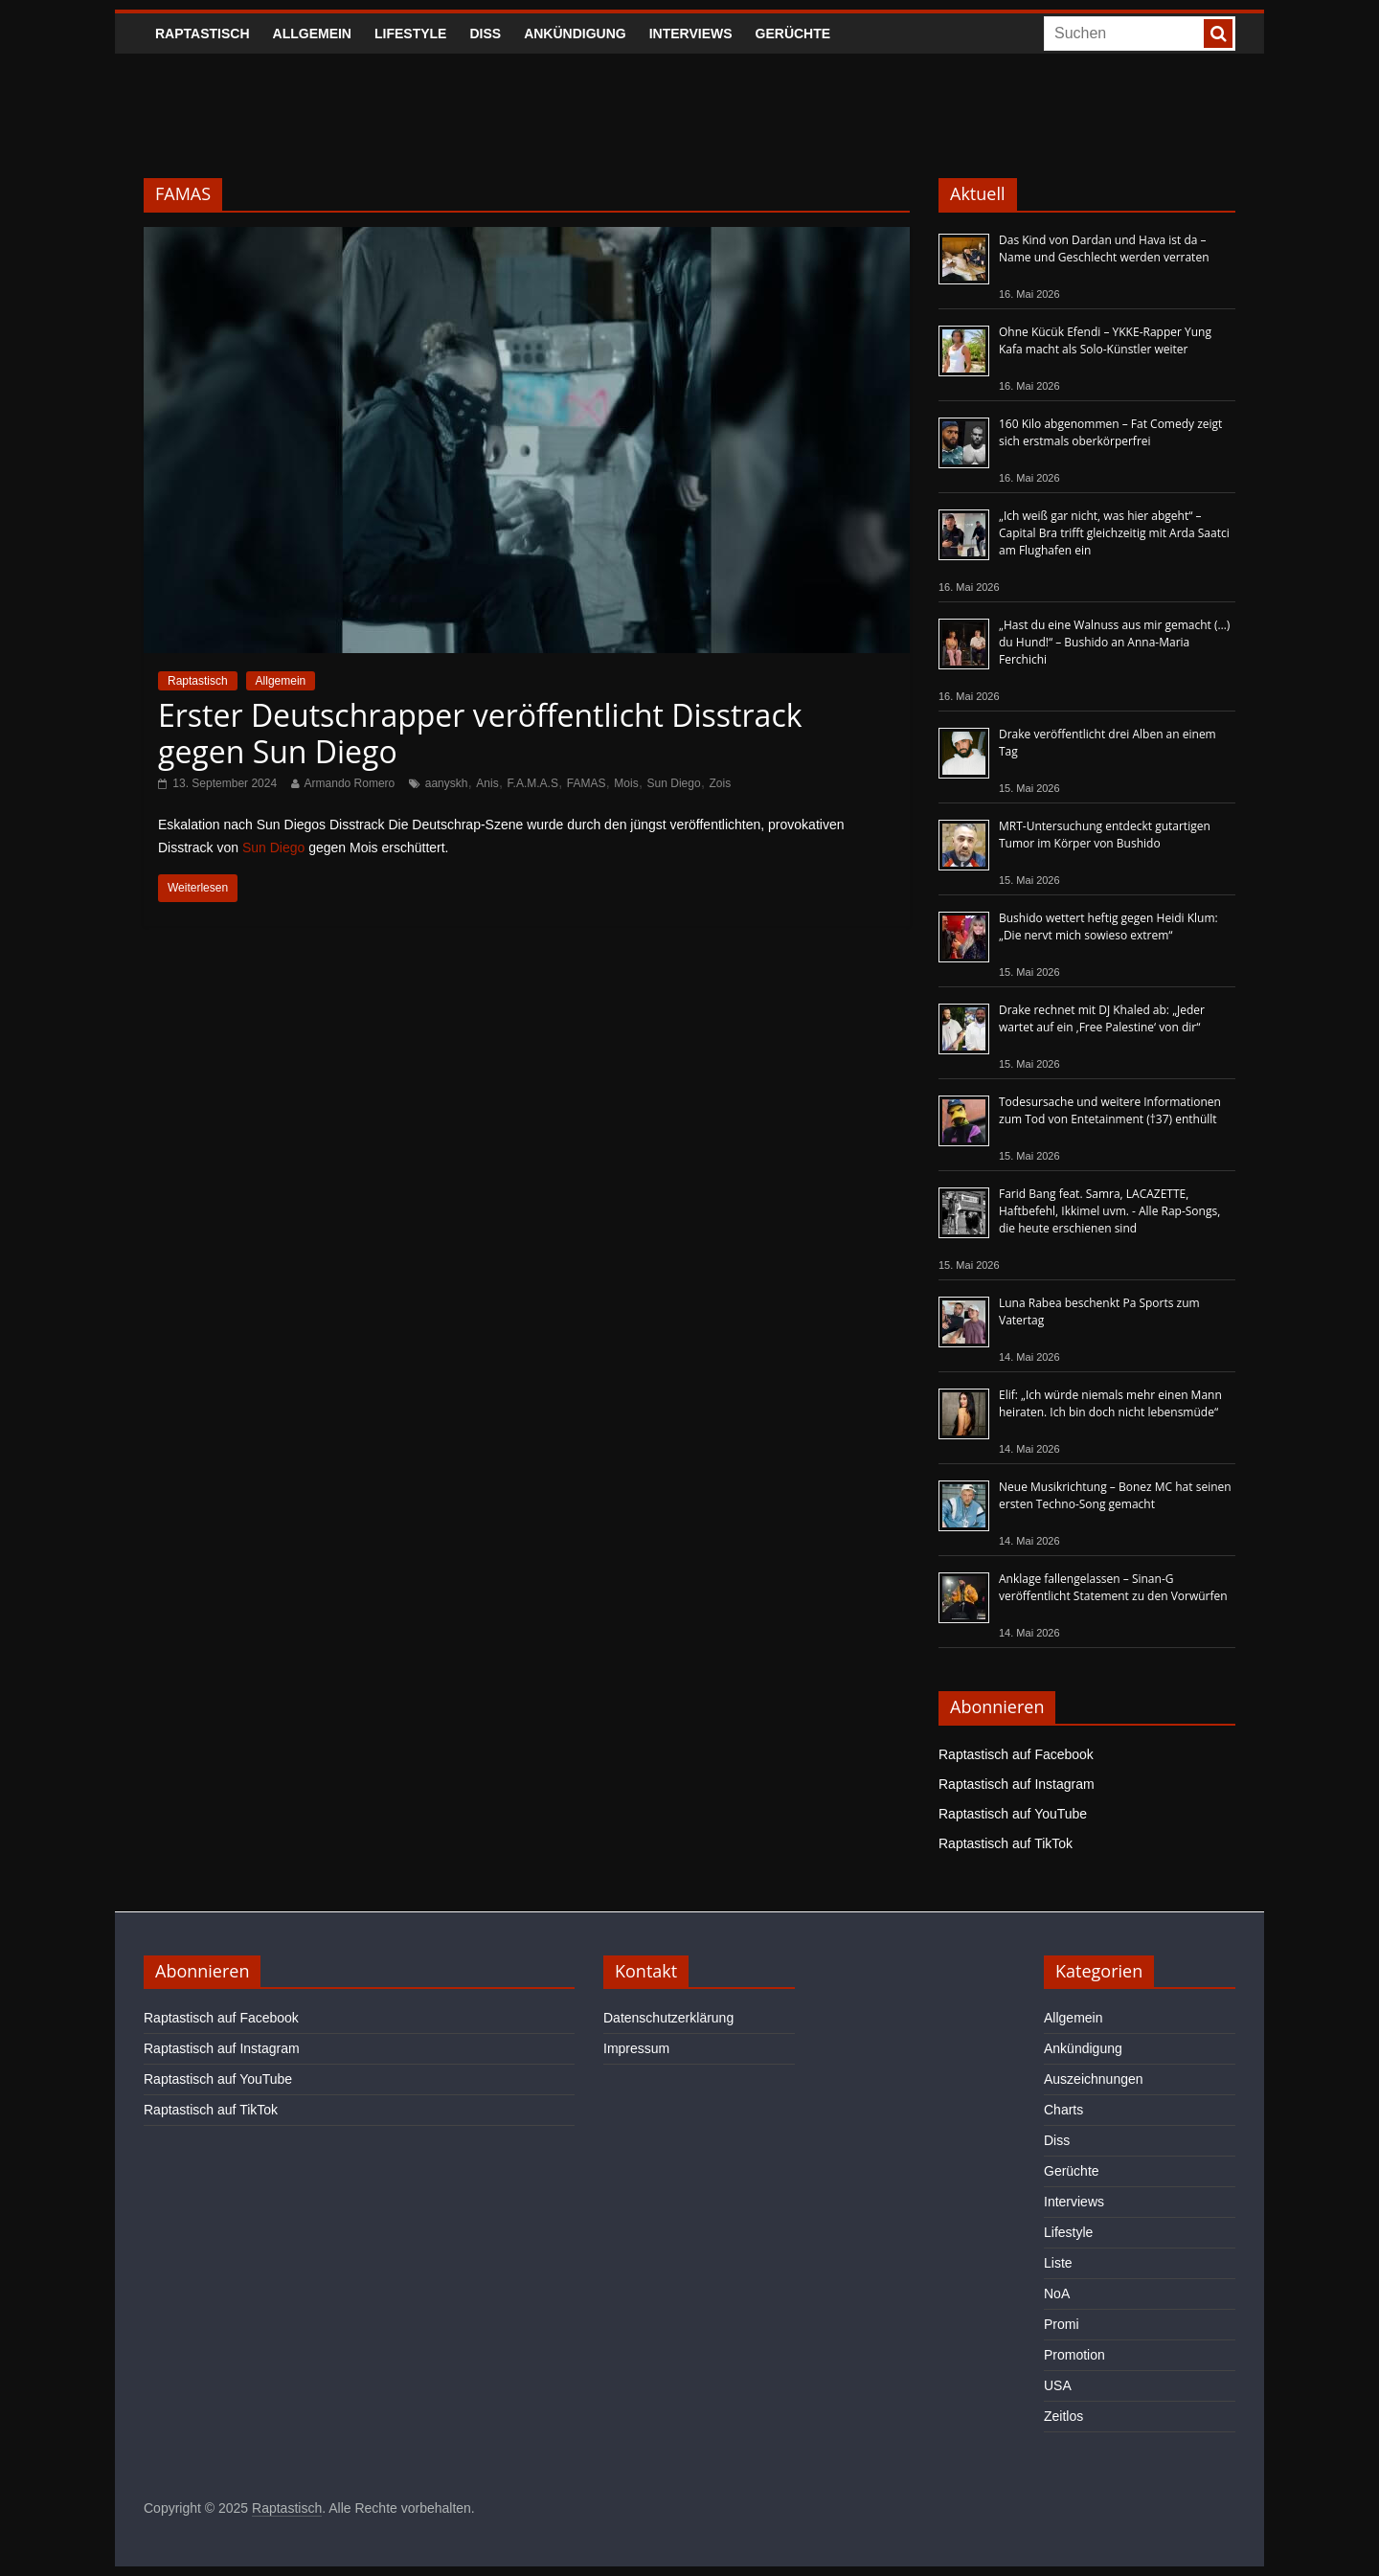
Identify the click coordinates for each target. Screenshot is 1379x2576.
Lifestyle (410, 33)
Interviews (691, 33)
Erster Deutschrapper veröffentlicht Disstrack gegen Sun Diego (480, 733)
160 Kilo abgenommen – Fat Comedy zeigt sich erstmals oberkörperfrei (1110, 432)
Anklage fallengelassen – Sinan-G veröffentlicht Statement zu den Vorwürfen (1113, 1587)
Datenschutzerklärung (668, 2017)
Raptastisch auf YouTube (1012, 1813)
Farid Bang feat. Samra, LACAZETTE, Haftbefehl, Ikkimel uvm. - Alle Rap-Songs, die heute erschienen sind (1109, 1211)
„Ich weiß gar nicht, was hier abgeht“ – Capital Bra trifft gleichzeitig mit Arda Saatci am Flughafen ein (1114, 533)
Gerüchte (793, 33)
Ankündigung (575, 33)
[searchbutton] (1218, 33)
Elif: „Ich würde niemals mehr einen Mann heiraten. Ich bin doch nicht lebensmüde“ (1110, 1403)
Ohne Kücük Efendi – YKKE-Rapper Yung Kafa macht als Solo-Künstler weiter (1105, 340)
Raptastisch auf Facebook (1016, 1754)
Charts (1063, 2109)
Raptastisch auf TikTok (1005, 1843)
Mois (626, 783)
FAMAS (586, 783)
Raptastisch (202, 33)
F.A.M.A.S (533, 783)
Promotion (1074, 2354)
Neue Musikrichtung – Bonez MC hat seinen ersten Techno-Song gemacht (1115, 1495)
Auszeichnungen (1093, 2079)
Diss (485, 33)
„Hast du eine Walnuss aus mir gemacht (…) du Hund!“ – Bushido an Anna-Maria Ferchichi (1114, 642)
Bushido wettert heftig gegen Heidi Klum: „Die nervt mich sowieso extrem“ (1108, 926)
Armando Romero (350, 783)
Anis (487, 783)
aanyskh (446, 783)
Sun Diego (674, 783)
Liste (1058, 2263)
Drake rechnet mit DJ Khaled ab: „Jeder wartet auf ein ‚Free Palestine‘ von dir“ (1102, 1018)
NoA (1057, 2293)
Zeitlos (1063, 2416)
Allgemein (312, 33)
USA (1058, 2385)
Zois (721, 783)
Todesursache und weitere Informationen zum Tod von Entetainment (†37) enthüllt (1110, 1110)
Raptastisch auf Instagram (1016, 1784)
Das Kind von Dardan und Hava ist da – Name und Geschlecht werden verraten (1104, 248)
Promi (1061, 2324)
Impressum (636, 2048)
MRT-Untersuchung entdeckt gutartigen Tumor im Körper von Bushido (1104, 834)
